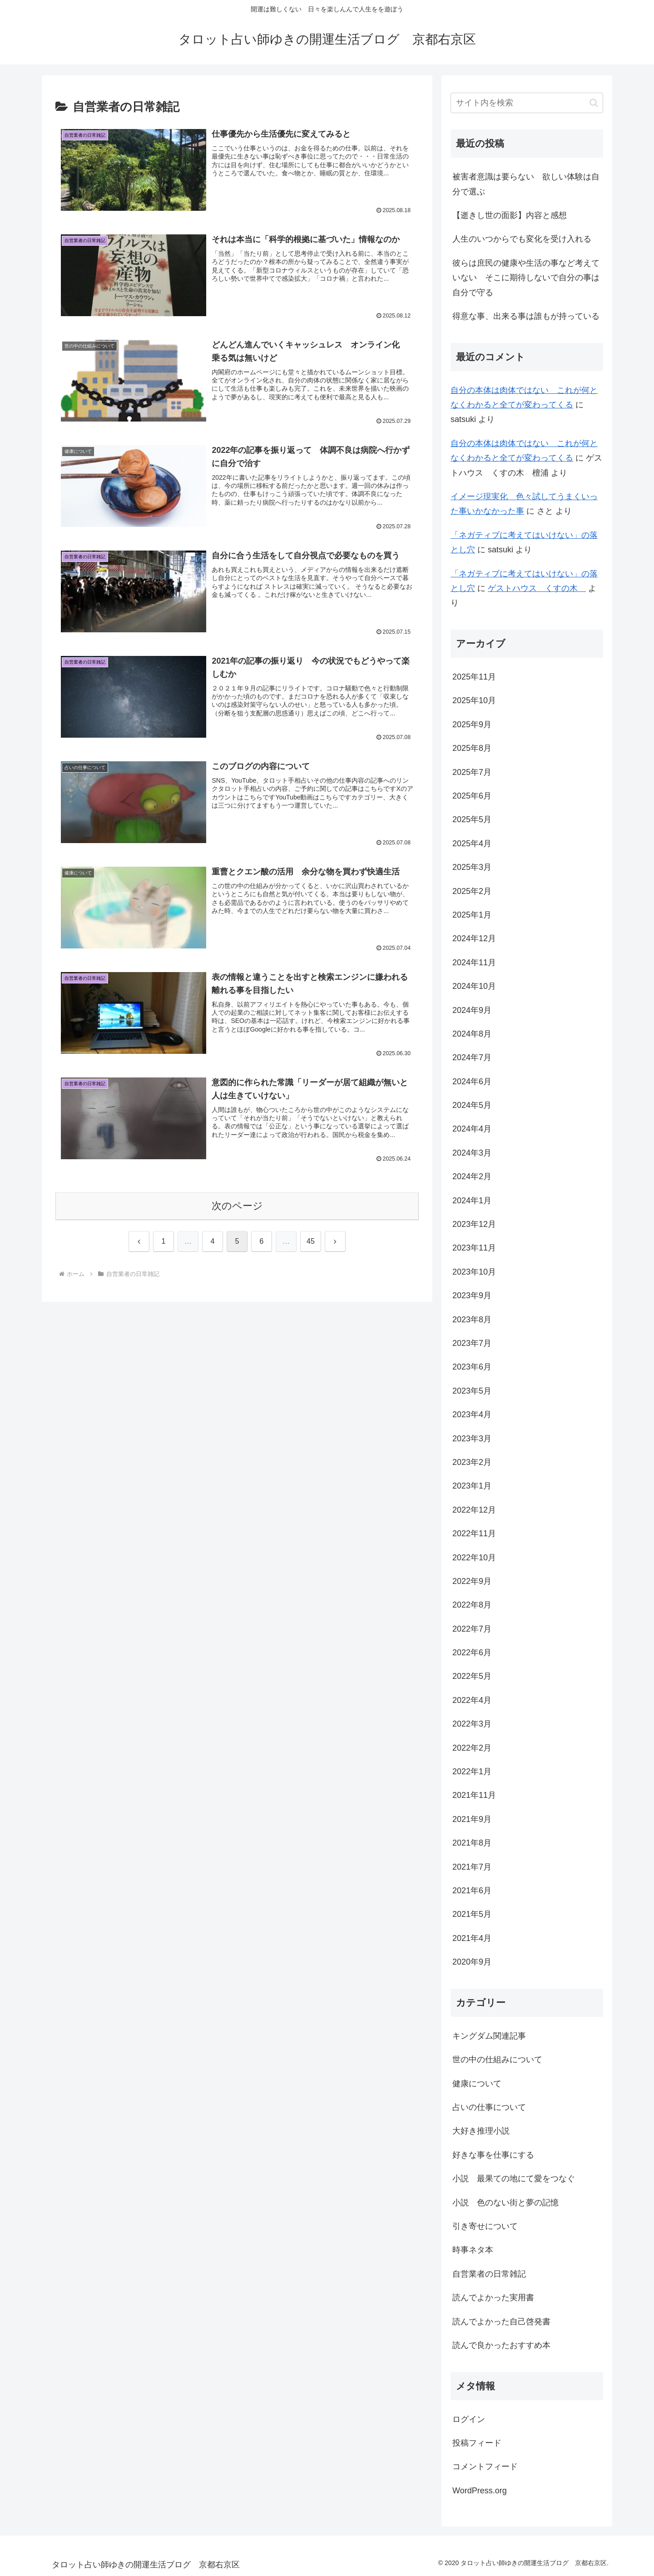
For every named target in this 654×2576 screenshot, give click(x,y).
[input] (527, 103)
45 (311, 1242)
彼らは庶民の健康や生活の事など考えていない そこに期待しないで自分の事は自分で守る (526, 277)
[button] (594, 103)
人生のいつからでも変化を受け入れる (521, 238)
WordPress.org (479, 2490)
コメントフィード (485, 2466)
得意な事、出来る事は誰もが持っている (526, 316)
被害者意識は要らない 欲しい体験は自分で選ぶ (526, 184)
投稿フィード (476, 2442)
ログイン (468, 2419)
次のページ (237, 1206)
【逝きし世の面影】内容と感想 (509, 215)
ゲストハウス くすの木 (537, 588)
